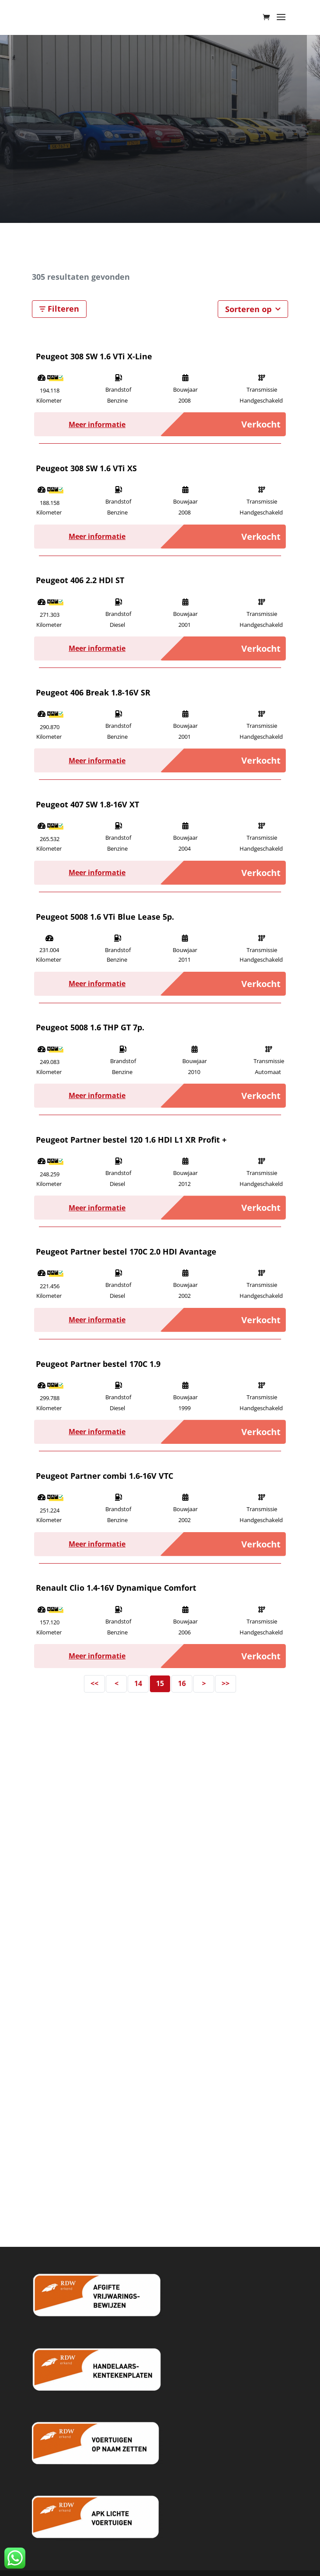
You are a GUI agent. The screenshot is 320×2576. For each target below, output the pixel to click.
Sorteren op (253, 308)
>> (226, 1683)
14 (138, 1683)
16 (182, 1683)
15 (160, 1683)
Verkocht (261, 424)
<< (94, 1683)
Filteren (59, 308)
